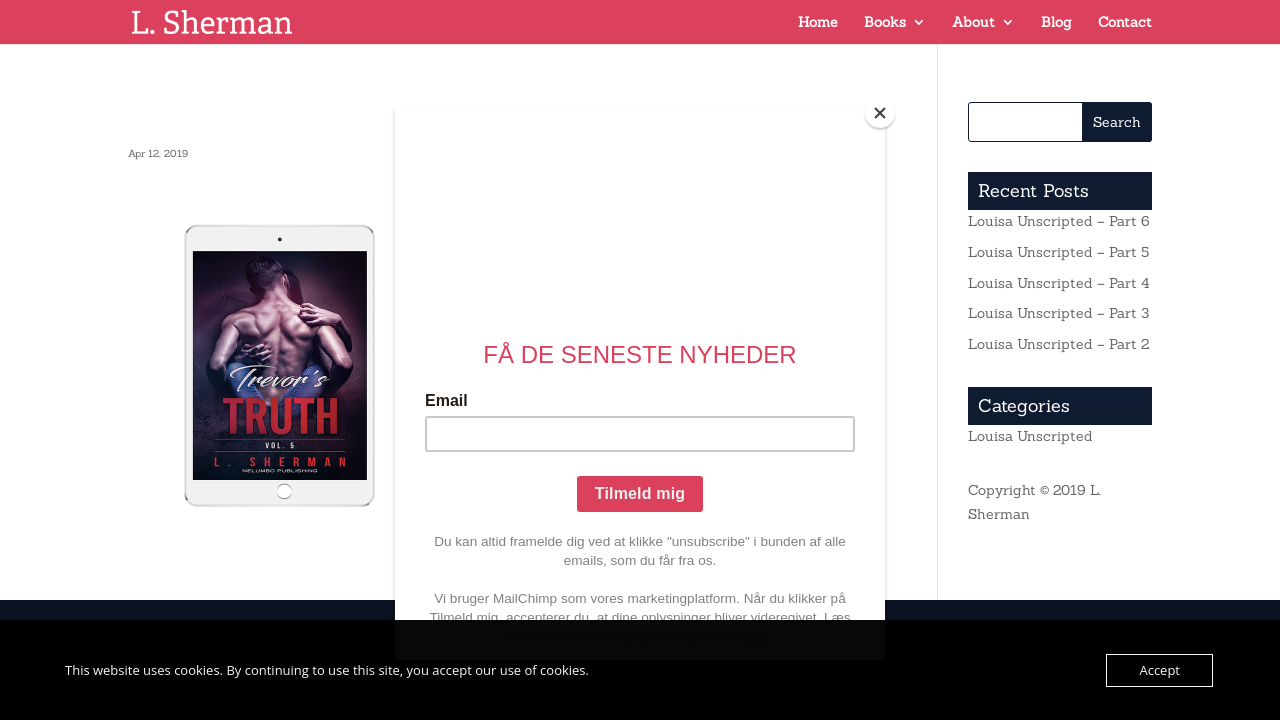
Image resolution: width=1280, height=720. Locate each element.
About (973, 23)
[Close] (880, 113)
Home (818, 23)
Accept (1159, 670)
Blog (1056, 23)
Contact (1125, 23)
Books (885, 23)
